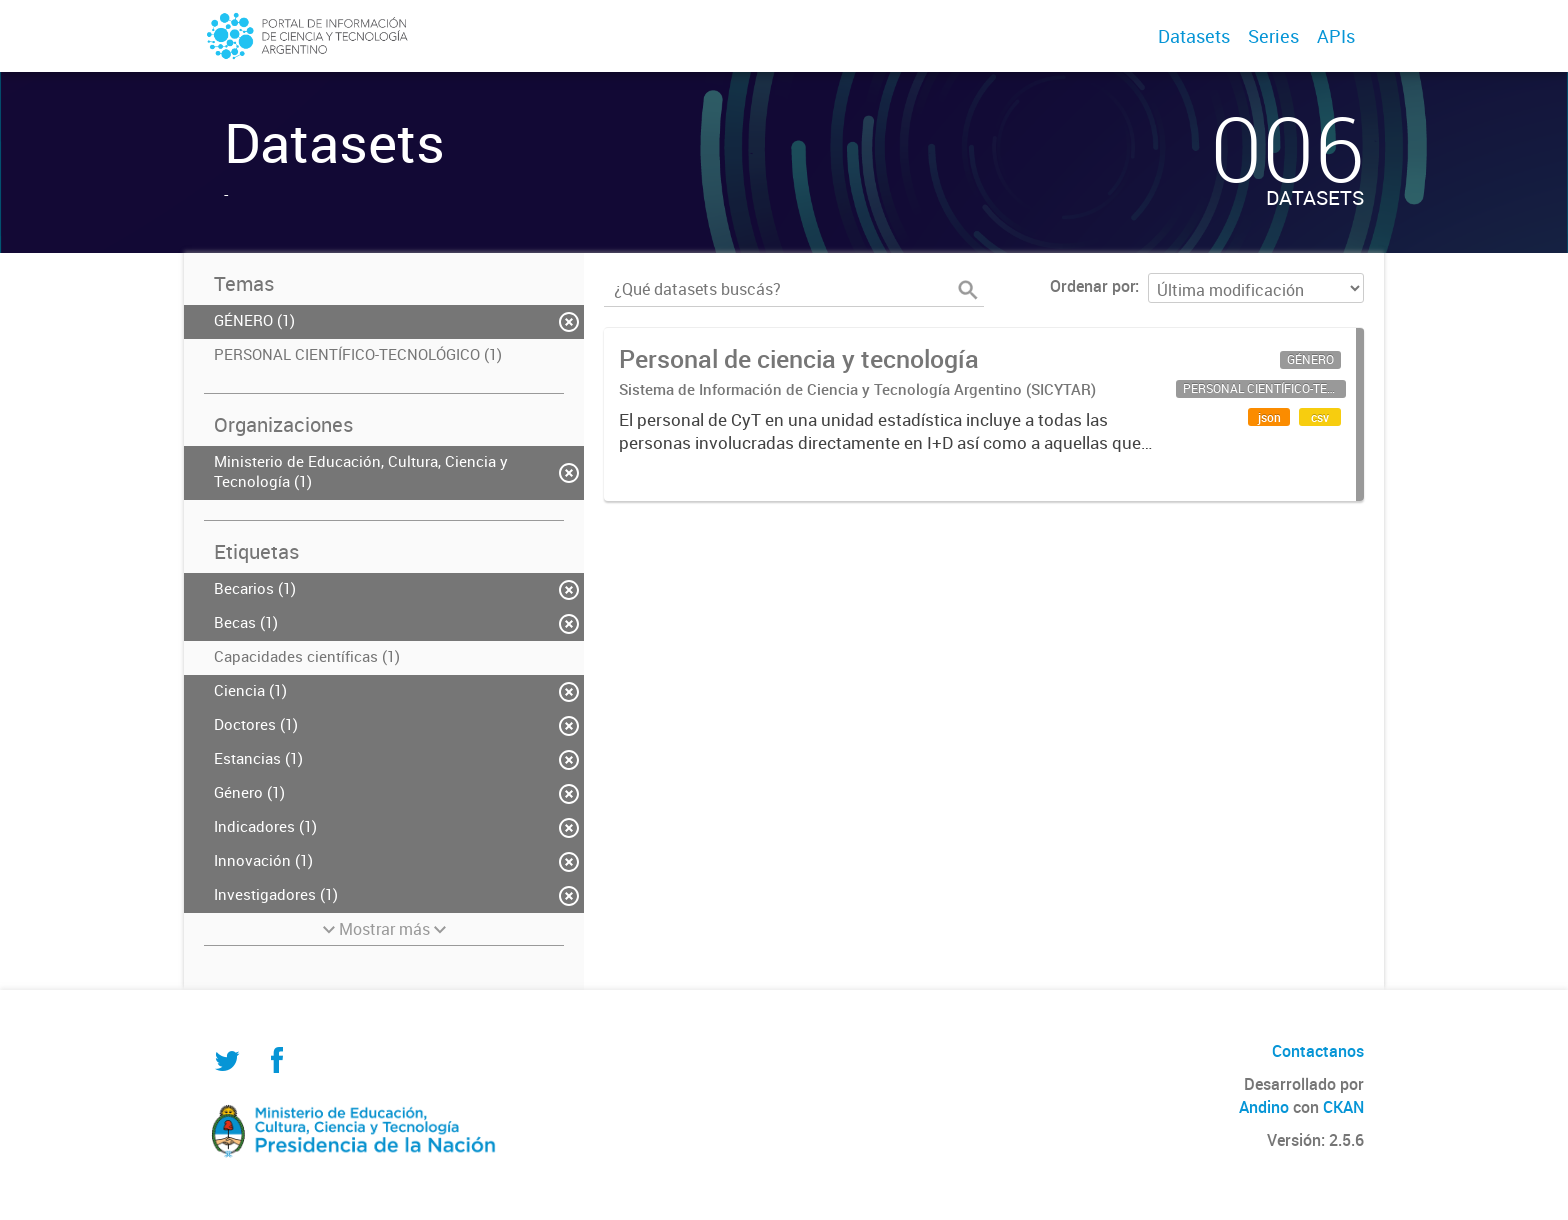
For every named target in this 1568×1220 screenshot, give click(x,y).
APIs (1336, 36)
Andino (1264, 1107)
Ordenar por (1092, 286)
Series (1273, 36)
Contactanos (1318, 1051)
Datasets (1194, 36)
